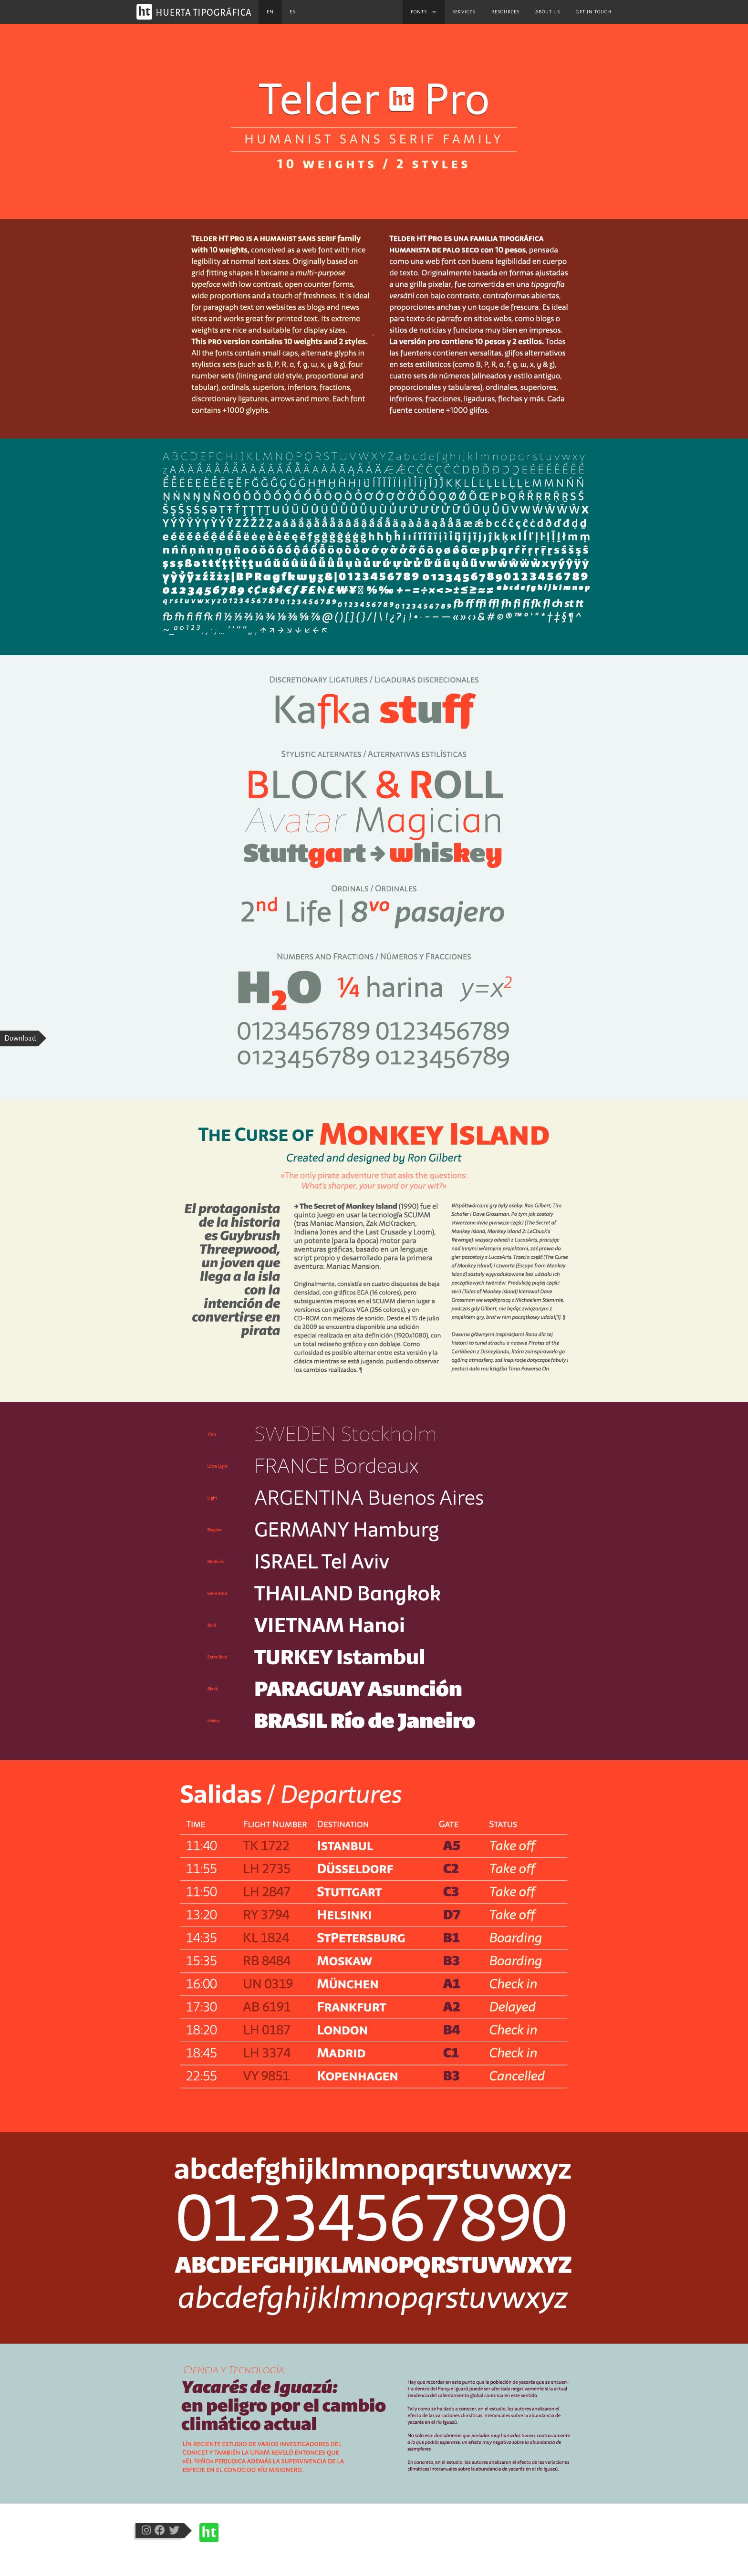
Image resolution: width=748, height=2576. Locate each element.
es (292, 11)
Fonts (419, 11)
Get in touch (594, 11)
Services (463, 11)
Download (20, 1038)
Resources (505, 11)
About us (547, 11)
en (270, 11)
